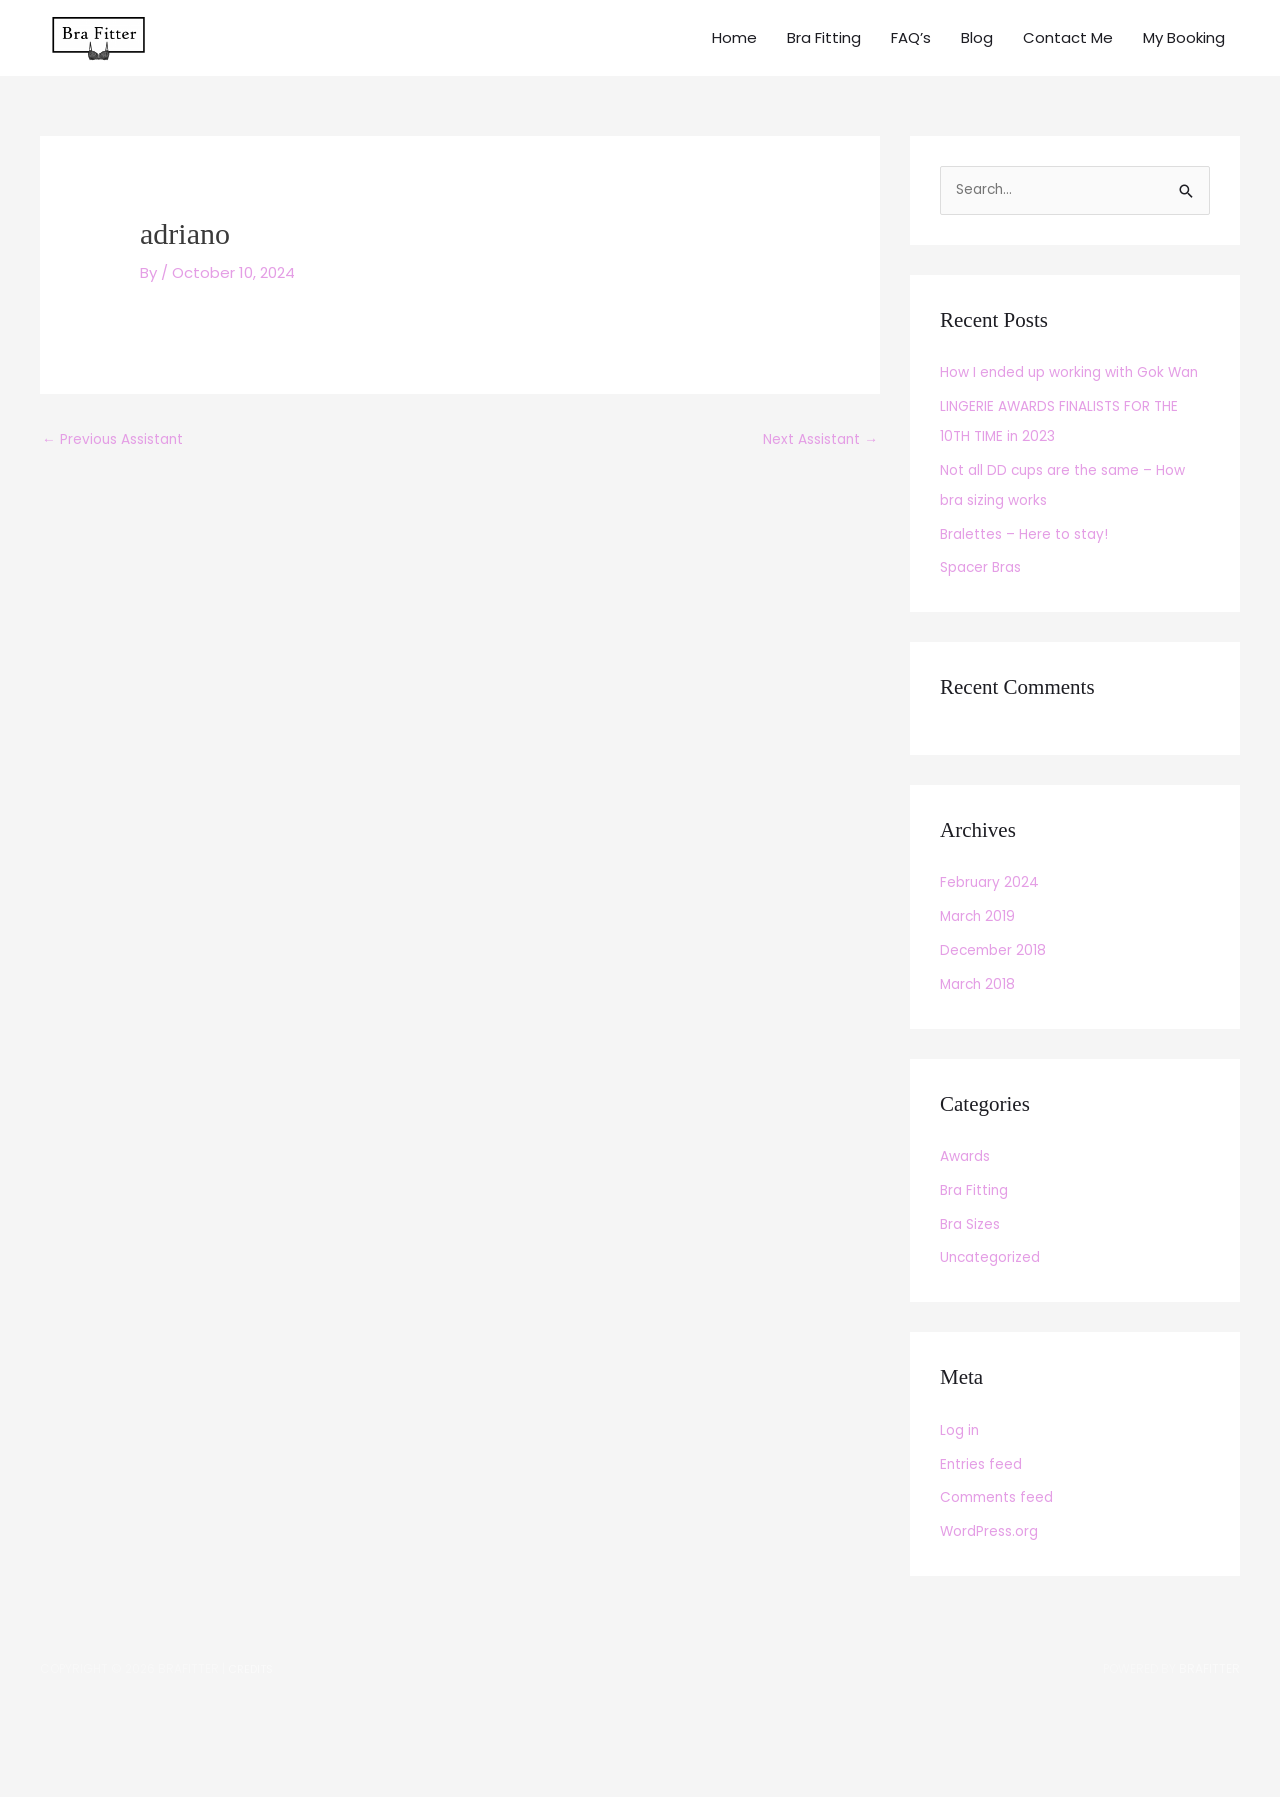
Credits (253, 1743)
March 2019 (980, 991)
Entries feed (984, 1539)
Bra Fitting (824, 59)
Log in (961, 1505)
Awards (967, 1231)
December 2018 (997, 1025)
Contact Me (1068, 59)
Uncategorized (995, 1332)
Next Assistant (814, 485)
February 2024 (991, 957)
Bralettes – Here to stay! (1032, 609)
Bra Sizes (973, 1299)
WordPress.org (994, 1606)
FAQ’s (911, 59)
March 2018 (980, 1059)
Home (734, 59)
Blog (977, 59)
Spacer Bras (984, 642)
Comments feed (1003, 1572)
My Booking (1184, 59)
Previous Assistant (119, 485)
